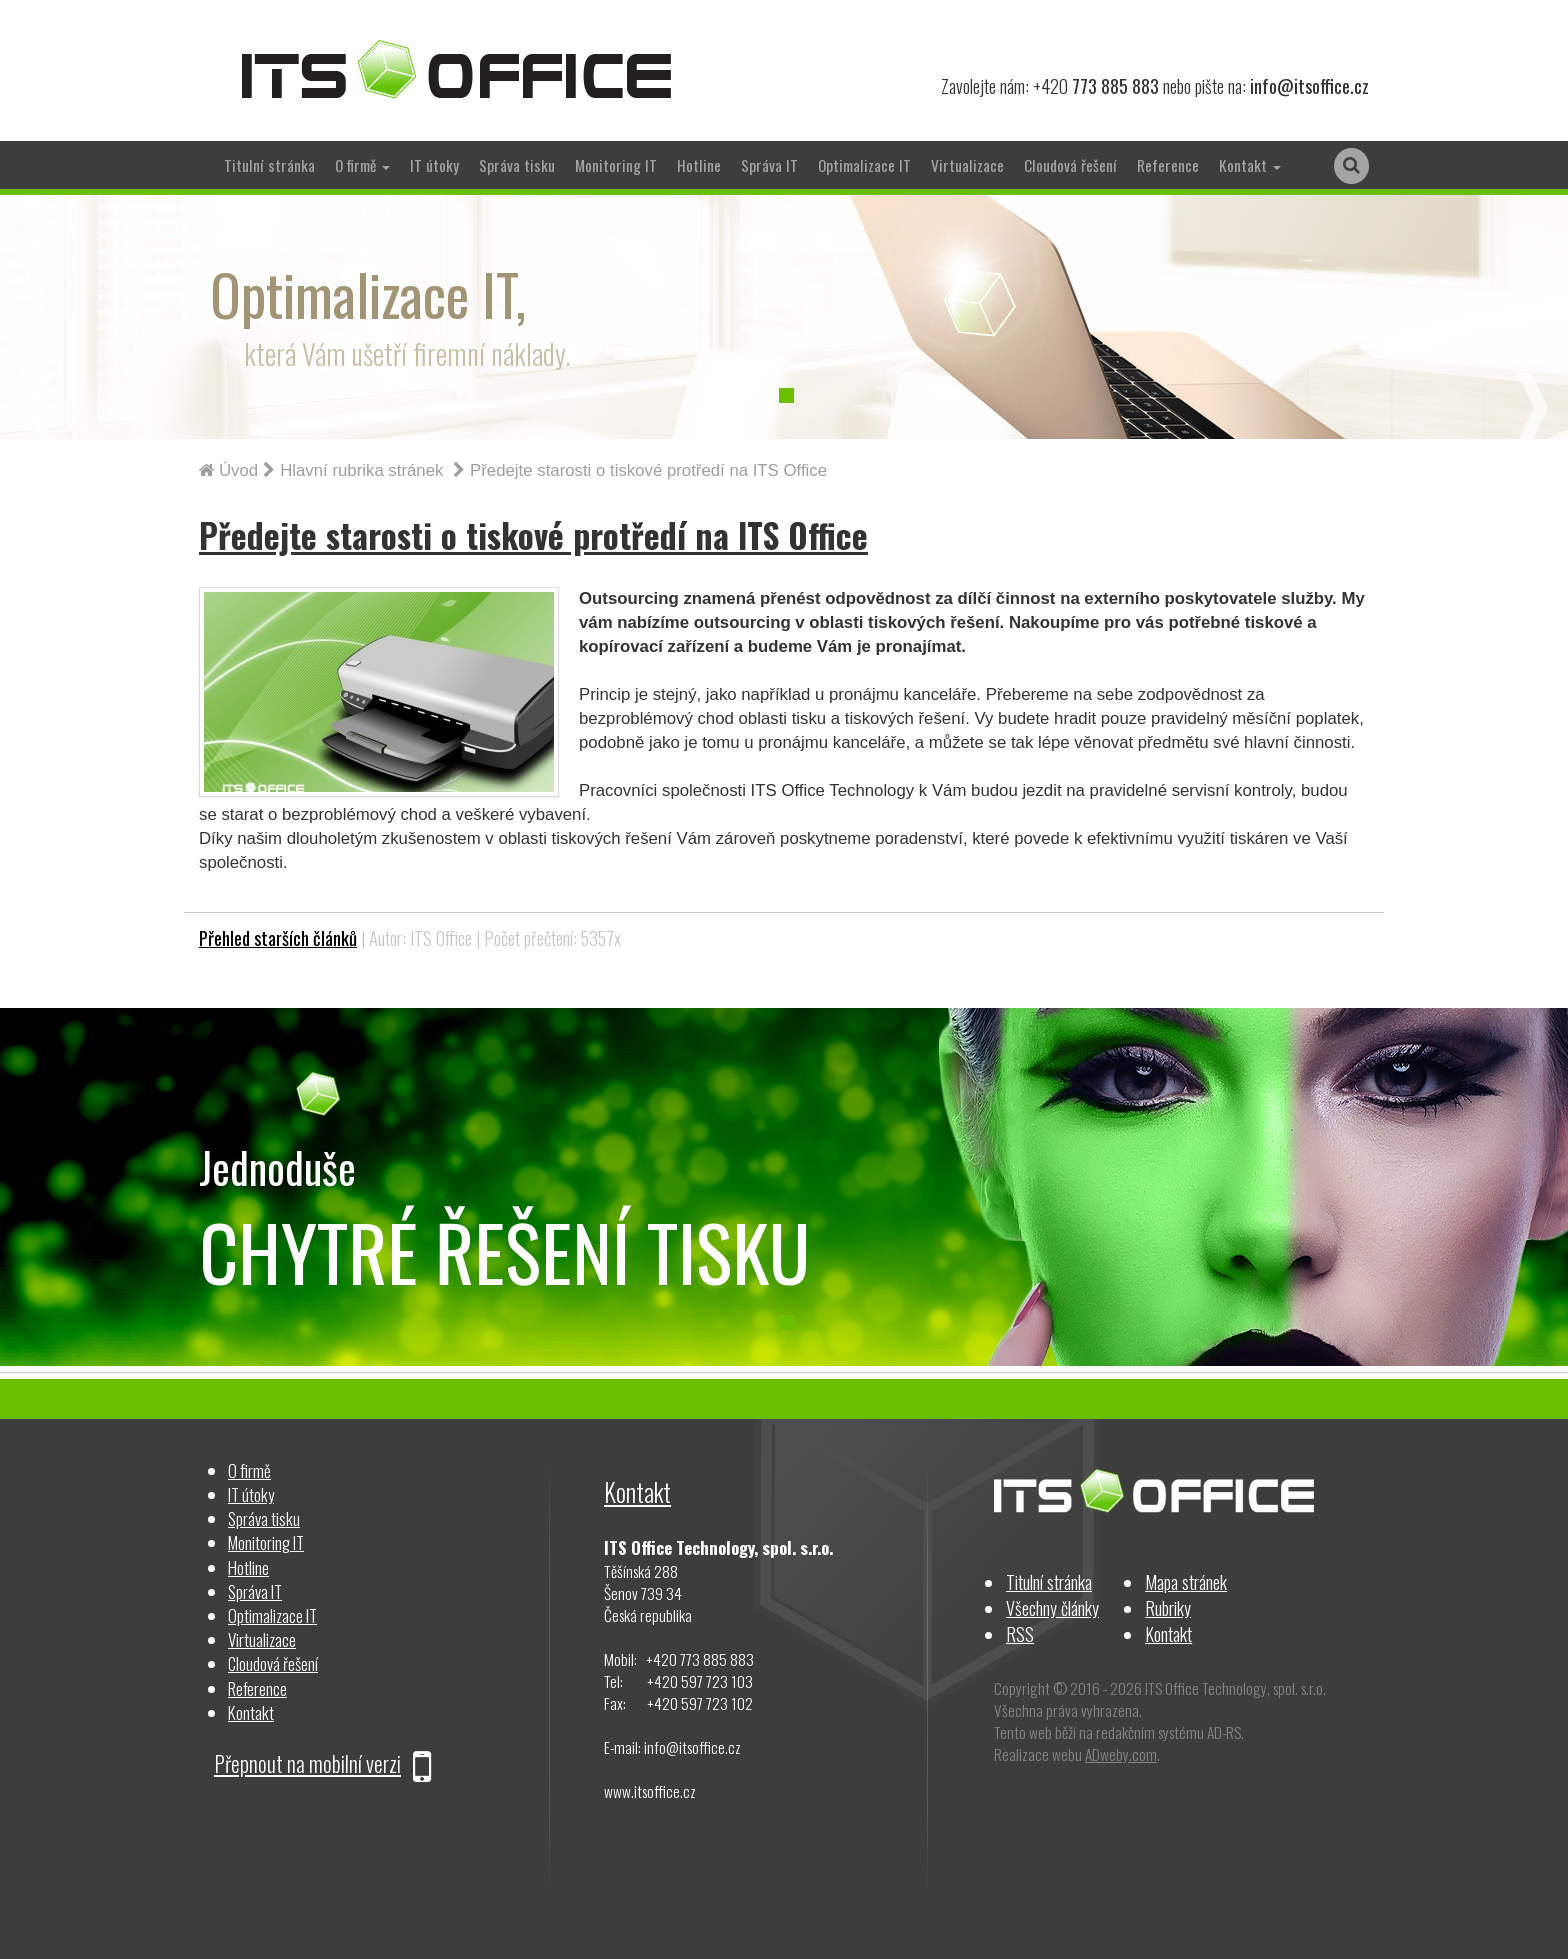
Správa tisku (517, 165)
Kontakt (251, 1712)
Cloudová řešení (1070, 165)
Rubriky (1168, 1607)
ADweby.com (1121, 1754)
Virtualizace (967, 165)
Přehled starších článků (278, 937)
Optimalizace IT (864, 165)
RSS (1020, 1633)
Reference (1168, 165)
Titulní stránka (269, 165)
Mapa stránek (1186, 1581)
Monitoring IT (616, 165)
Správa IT (769, 165)
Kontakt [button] (1250, 165)
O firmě (249, 1470)
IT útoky (434, 165)
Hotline (699, 165)
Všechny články (1052, 1607)
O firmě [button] (362, 165)
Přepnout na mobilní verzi (322, 1763)
